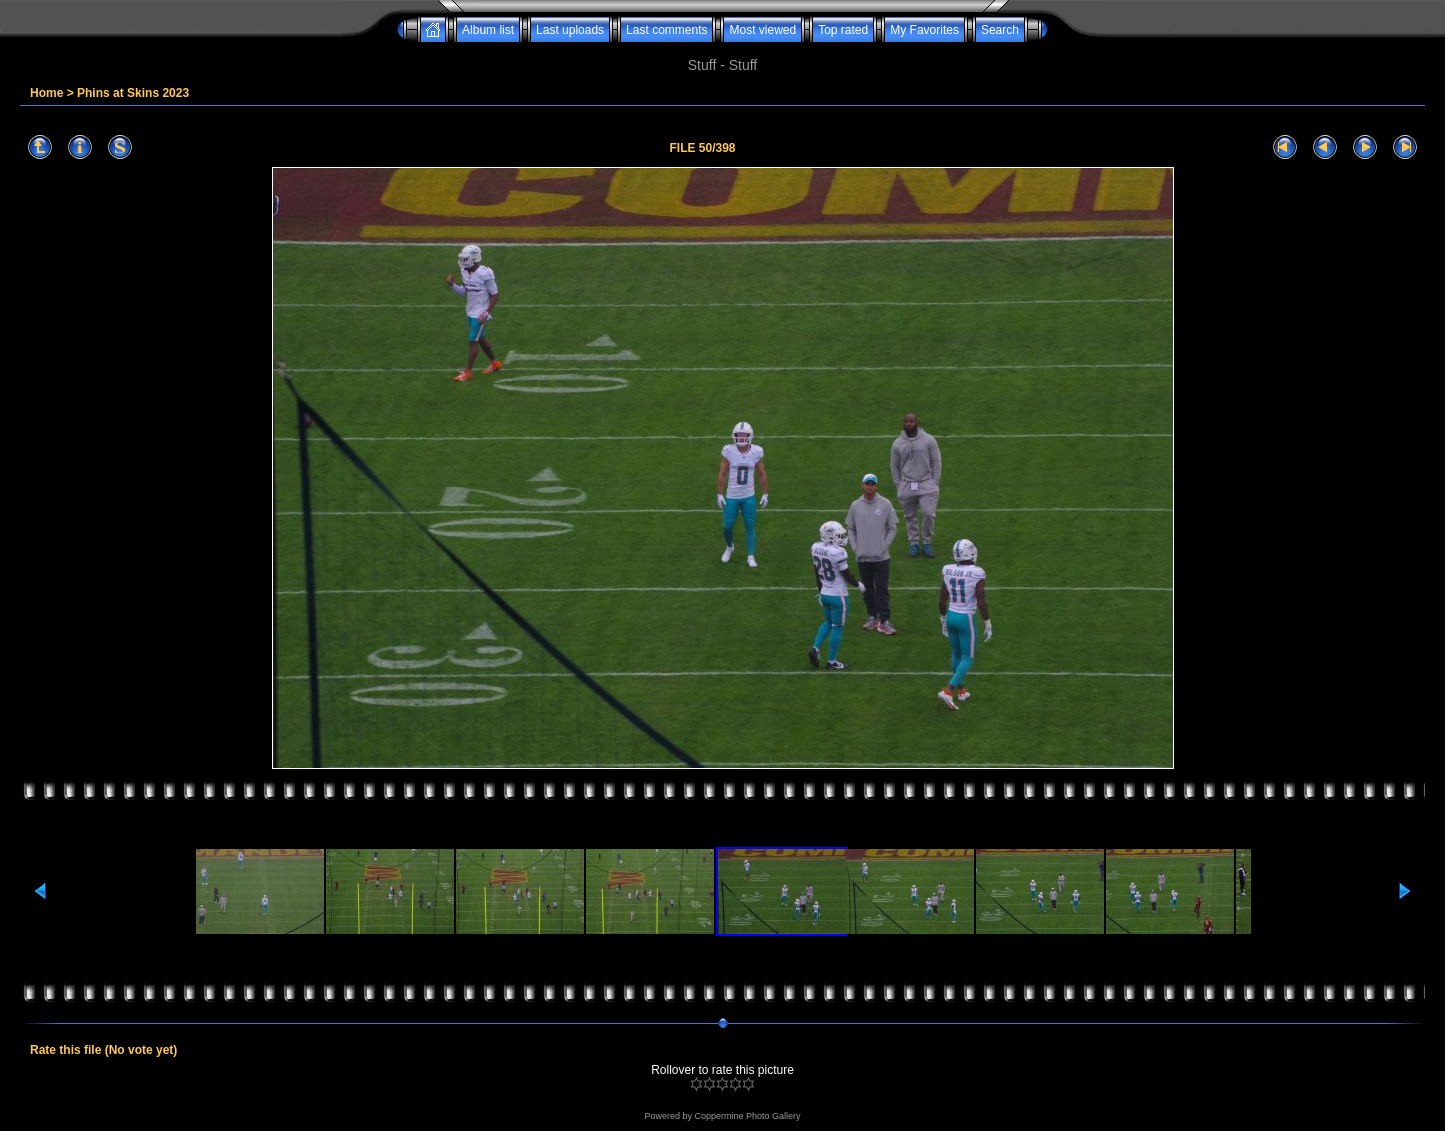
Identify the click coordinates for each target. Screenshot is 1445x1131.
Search (1000, 30)
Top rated (843, 30)
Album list (488, 30)
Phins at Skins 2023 (133, 93)
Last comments (666, 30)
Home (46, 93)
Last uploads (570, 30)
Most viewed (762, 30)
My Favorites (924, 30)
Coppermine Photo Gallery (747, 1116)
